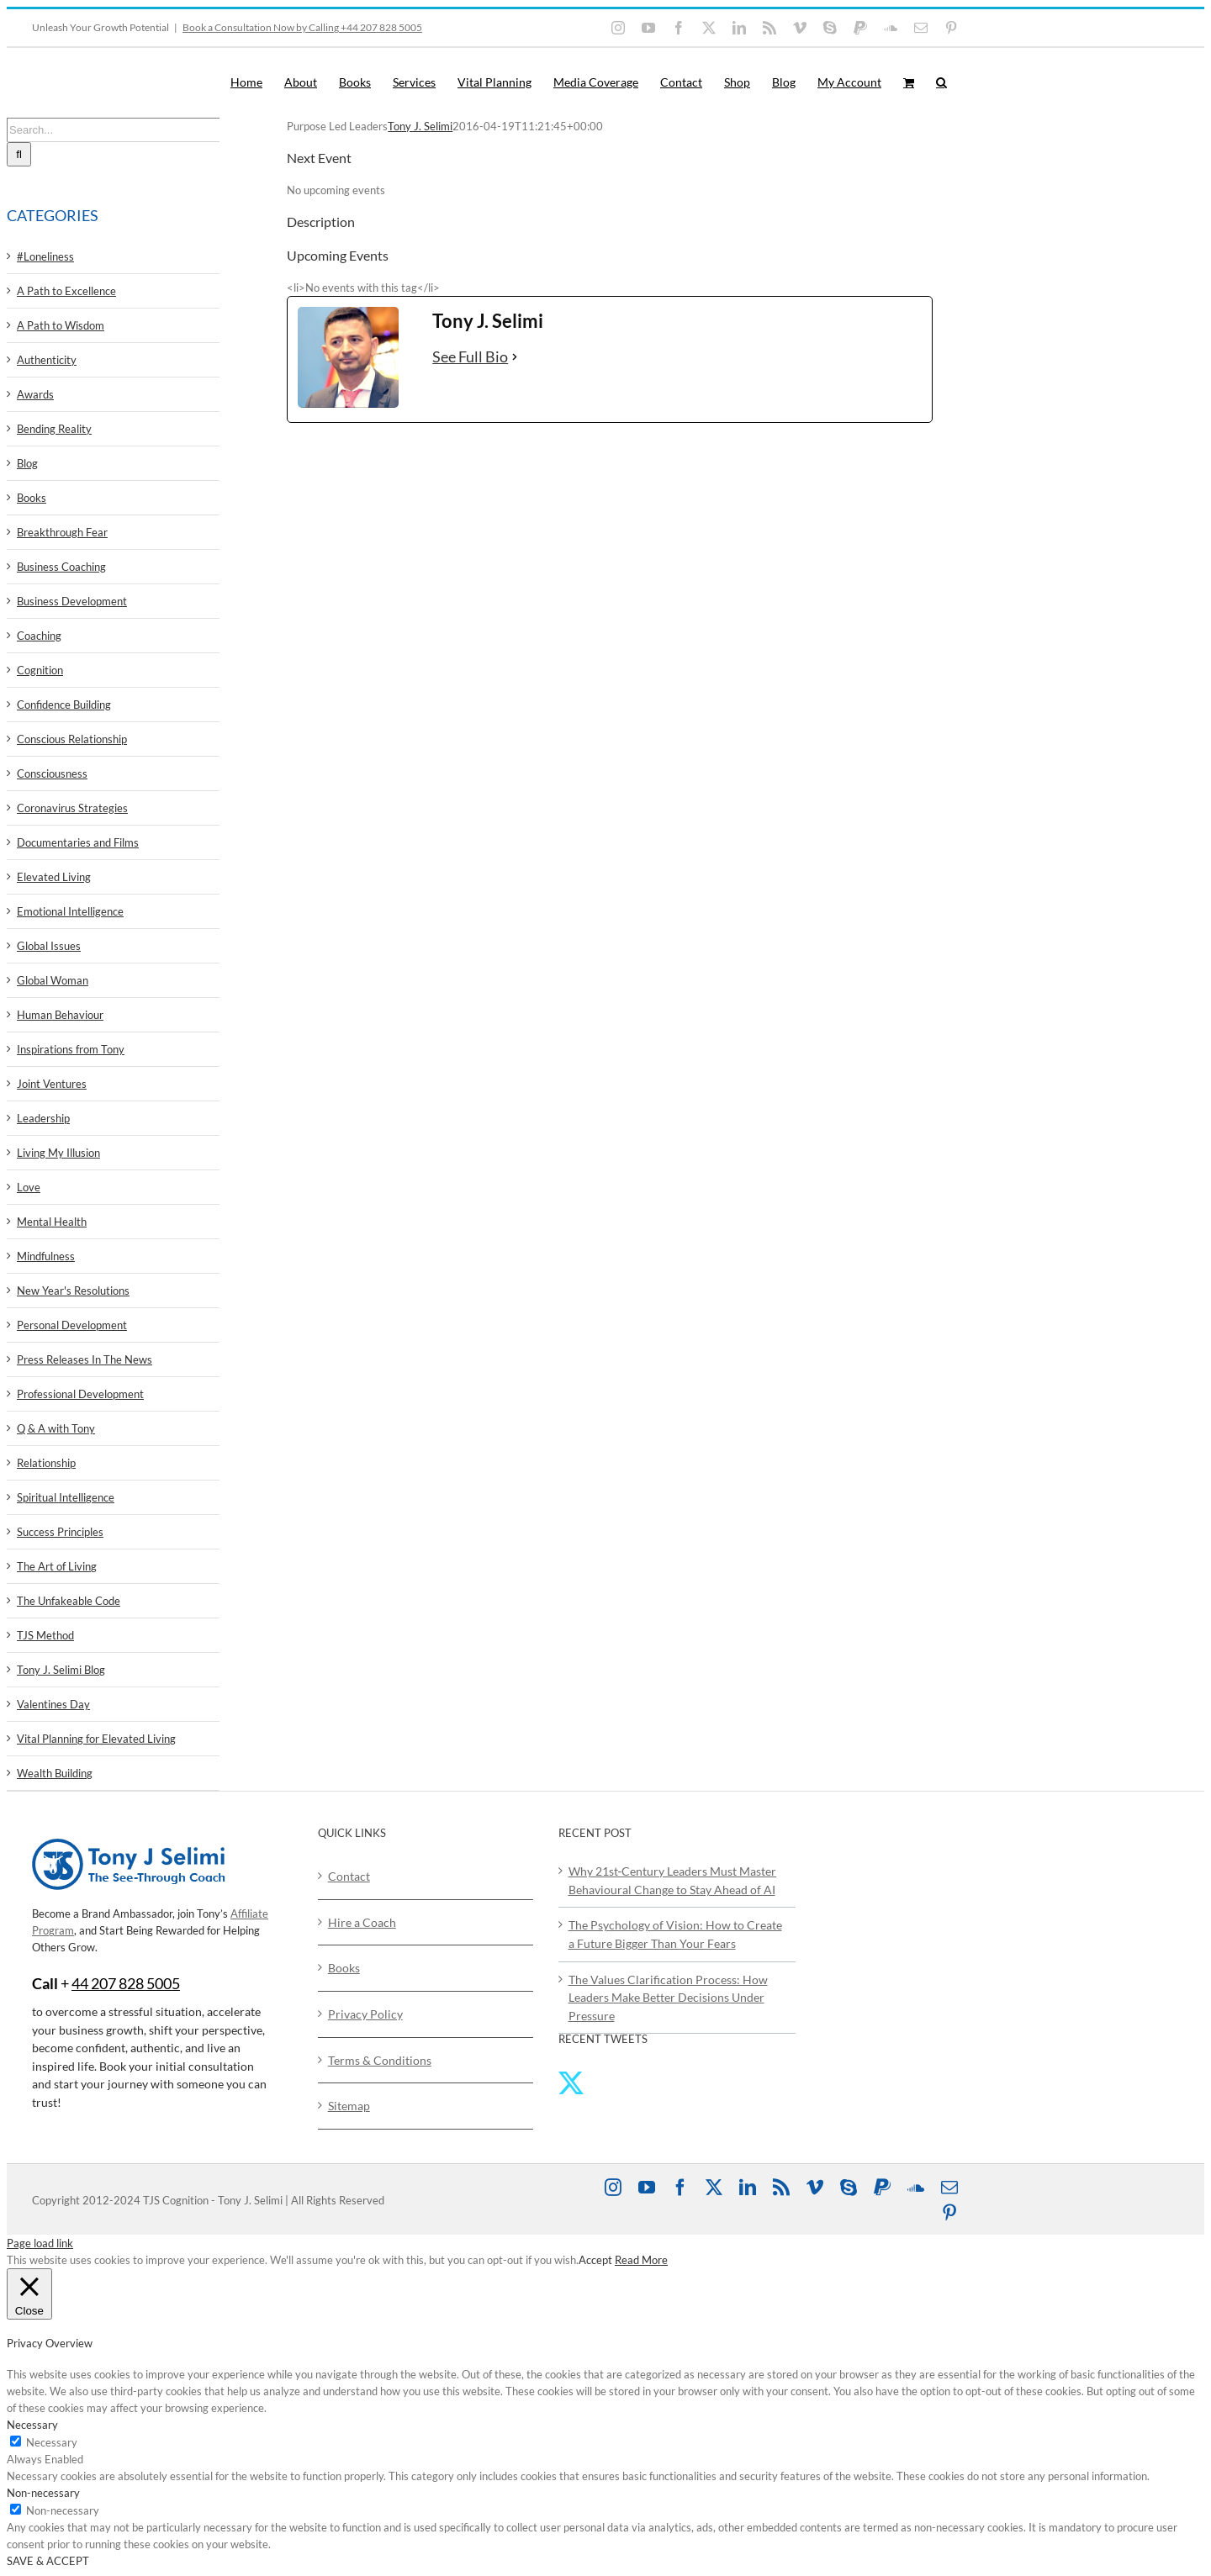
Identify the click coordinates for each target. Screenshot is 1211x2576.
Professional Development (80, 1394)
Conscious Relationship (72, 739)
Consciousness (52, 773)
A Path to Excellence (66, 291)
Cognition (40, 670)
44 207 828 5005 (125, 1983)
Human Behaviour (60, 1014)
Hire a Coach (362, 1922)
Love (28, 1187)
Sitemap (349, 2105)
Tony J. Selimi (420, 126)
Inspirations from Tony (70, 1049)
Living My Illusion (58, 1152)
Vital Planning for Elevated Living (96, 1738)
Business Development (72, 601)
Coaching (39, 635)
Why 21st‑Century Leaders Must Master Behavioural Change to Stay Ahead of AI (672, 1880)
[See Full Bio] (514, 357)
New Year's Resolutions (73, 1290)
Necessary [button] (32, 2424)
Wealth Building (55, 1773)
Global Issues (49, 946)
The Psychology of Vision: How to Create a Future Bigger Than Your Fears (675, 1934)
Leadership (43, 1118)
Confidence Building (64, 704)
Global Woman (52, 980)
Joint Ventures (52, 1083)
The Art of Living (57, 1566)
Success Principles (60, 1532)
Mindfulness (46, 1256)
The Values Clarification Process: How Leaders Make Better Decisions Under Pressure (668, 1997)
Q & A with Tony (56, 1428)
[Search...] (113, 130)
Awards (35, 394)
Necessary (51, 2442)
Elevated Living (54, 877)
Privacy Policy (365, 2014)
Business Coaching (61, 566)
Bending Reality (54, 428)
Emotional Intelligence (70, 911)
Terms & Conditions (379, 2060)
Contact (349, 1876)
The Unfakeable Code (68, 1600)
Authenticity (47, 360)
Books (31, 497)
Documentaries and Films (78, 842)
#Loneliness (45, 256)
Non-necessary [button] (43, 2492)
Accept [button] (595, 2260)
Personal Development (72, 1325)
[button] (941, 82)
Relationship (46, 1463)
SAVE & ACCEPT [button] (48, 2561)
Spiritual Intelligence (65, 1497)
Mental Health (52, 1221)
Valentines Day (53, 1704)
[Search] (19, 154)
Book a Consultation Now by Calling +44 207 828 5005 (302, 27)
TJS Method (45, 1635)
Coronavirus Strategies (72, 808)
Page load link (40, 2243)
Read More (641, 2260)
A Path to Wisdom (60, 325)
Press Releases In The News (84, 1359)
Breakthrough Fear (62, 532)
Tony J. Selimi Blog (61, 1669)
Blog (27, 463)
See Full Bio (470, 356)
